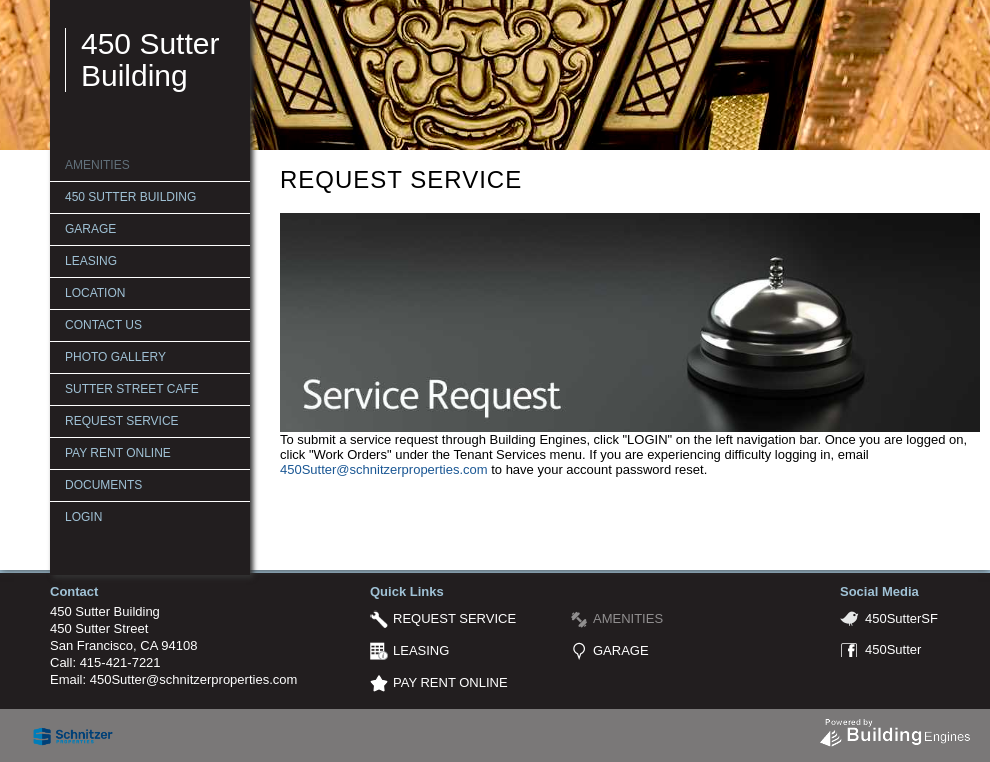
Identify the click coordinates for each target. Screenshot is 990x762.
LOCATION (95, 293)
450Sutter (893, 649)
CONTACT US (103, 325)
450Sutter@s (318, 469)
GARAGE (90, 229)
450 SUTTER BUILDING (130, 197)
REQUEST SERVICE (122, 421)
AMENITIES (97, 165)
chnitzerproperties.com (422, 469)
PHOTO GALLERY (115, 357)
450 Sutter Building (150, 59)
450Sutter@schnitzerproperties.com (194, 679)
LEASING (91, 261)
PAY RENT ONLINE (118, 453)
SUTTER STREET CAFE (132, 389)
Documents (103, 485)
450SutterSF (901, 618)
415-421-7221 (120, 662)
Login (83, 517)
